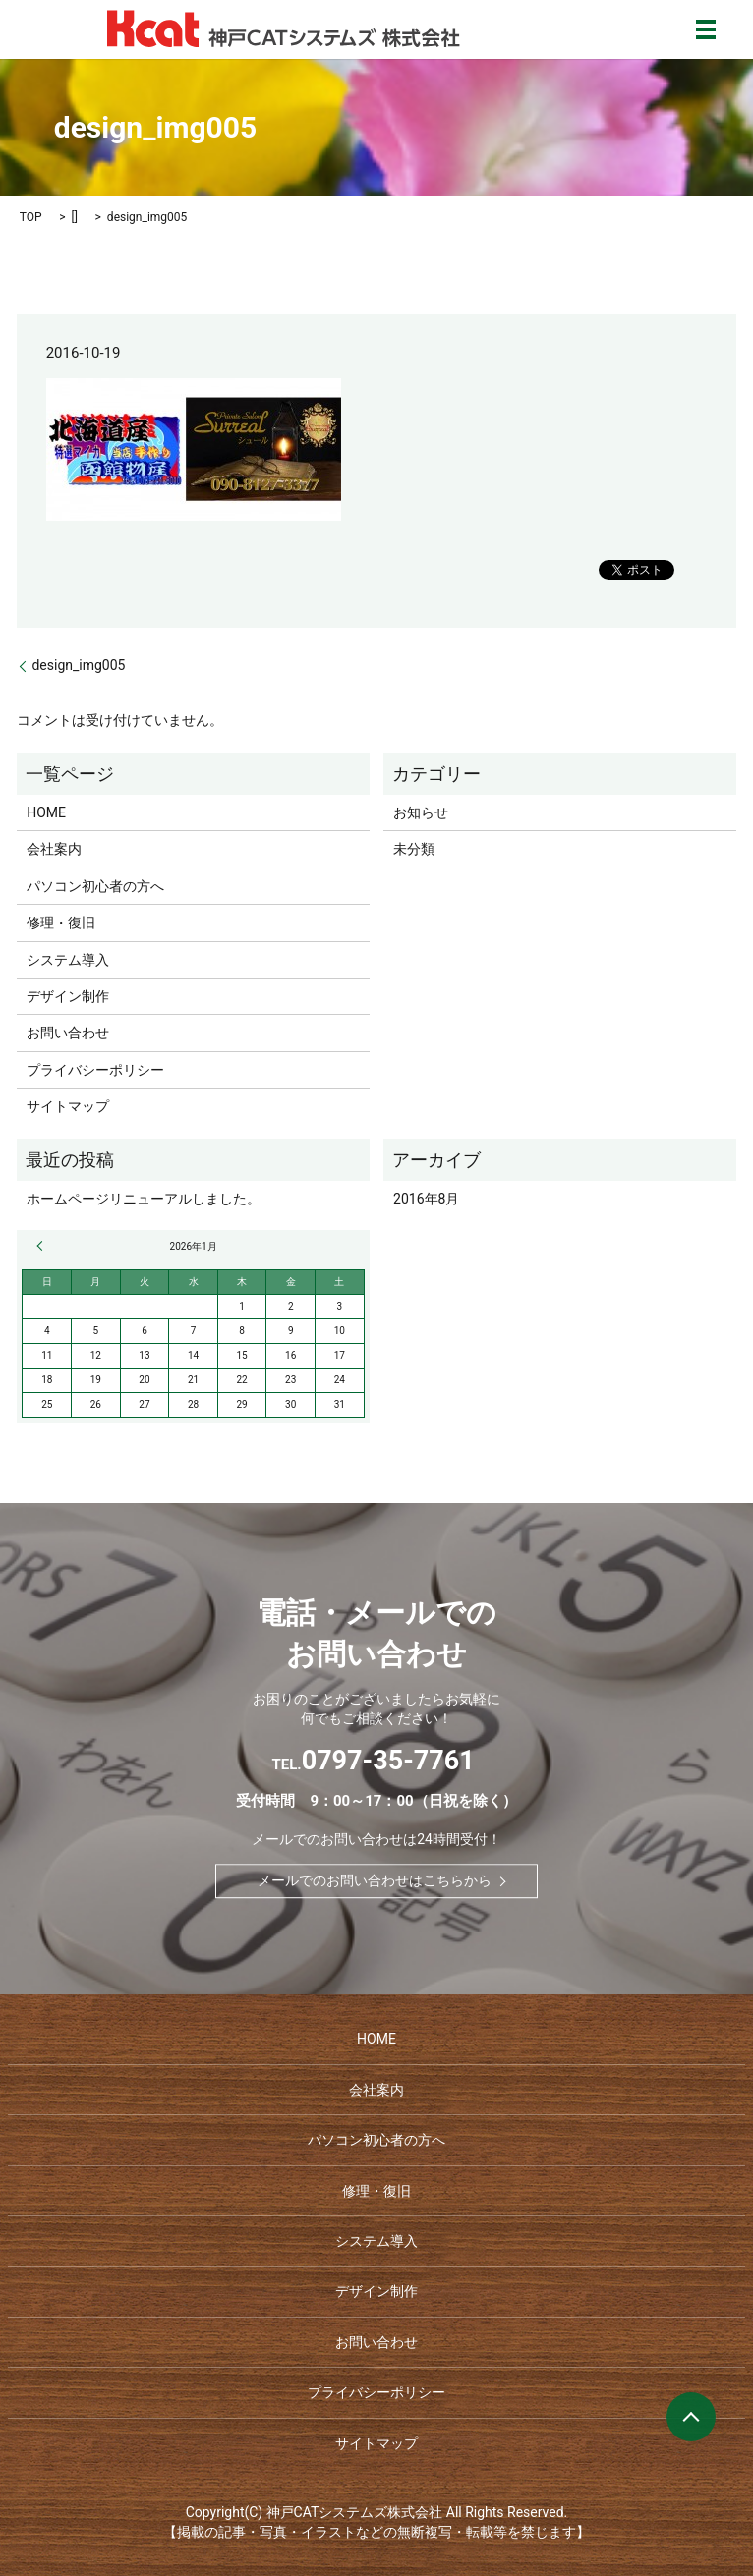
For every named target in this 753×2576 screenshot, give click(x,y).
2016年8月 (426, 1198)
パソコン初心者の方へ (95, 886)
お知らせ (420, 812)
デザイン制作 (68, 996)
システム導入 (68, 960)
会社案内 (54, 849)
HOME (46, 812)
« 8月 (42, 1246)
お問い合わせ (68, 1032)
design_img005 (78, 665)
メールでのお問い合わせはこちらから (375, 1880)
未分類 (413, 849)
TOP (31, 217)
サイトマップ (68, 1106)
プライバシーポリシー (95, 1070)
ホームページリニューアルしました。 (144, 1198)
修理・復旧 (61, 922)
